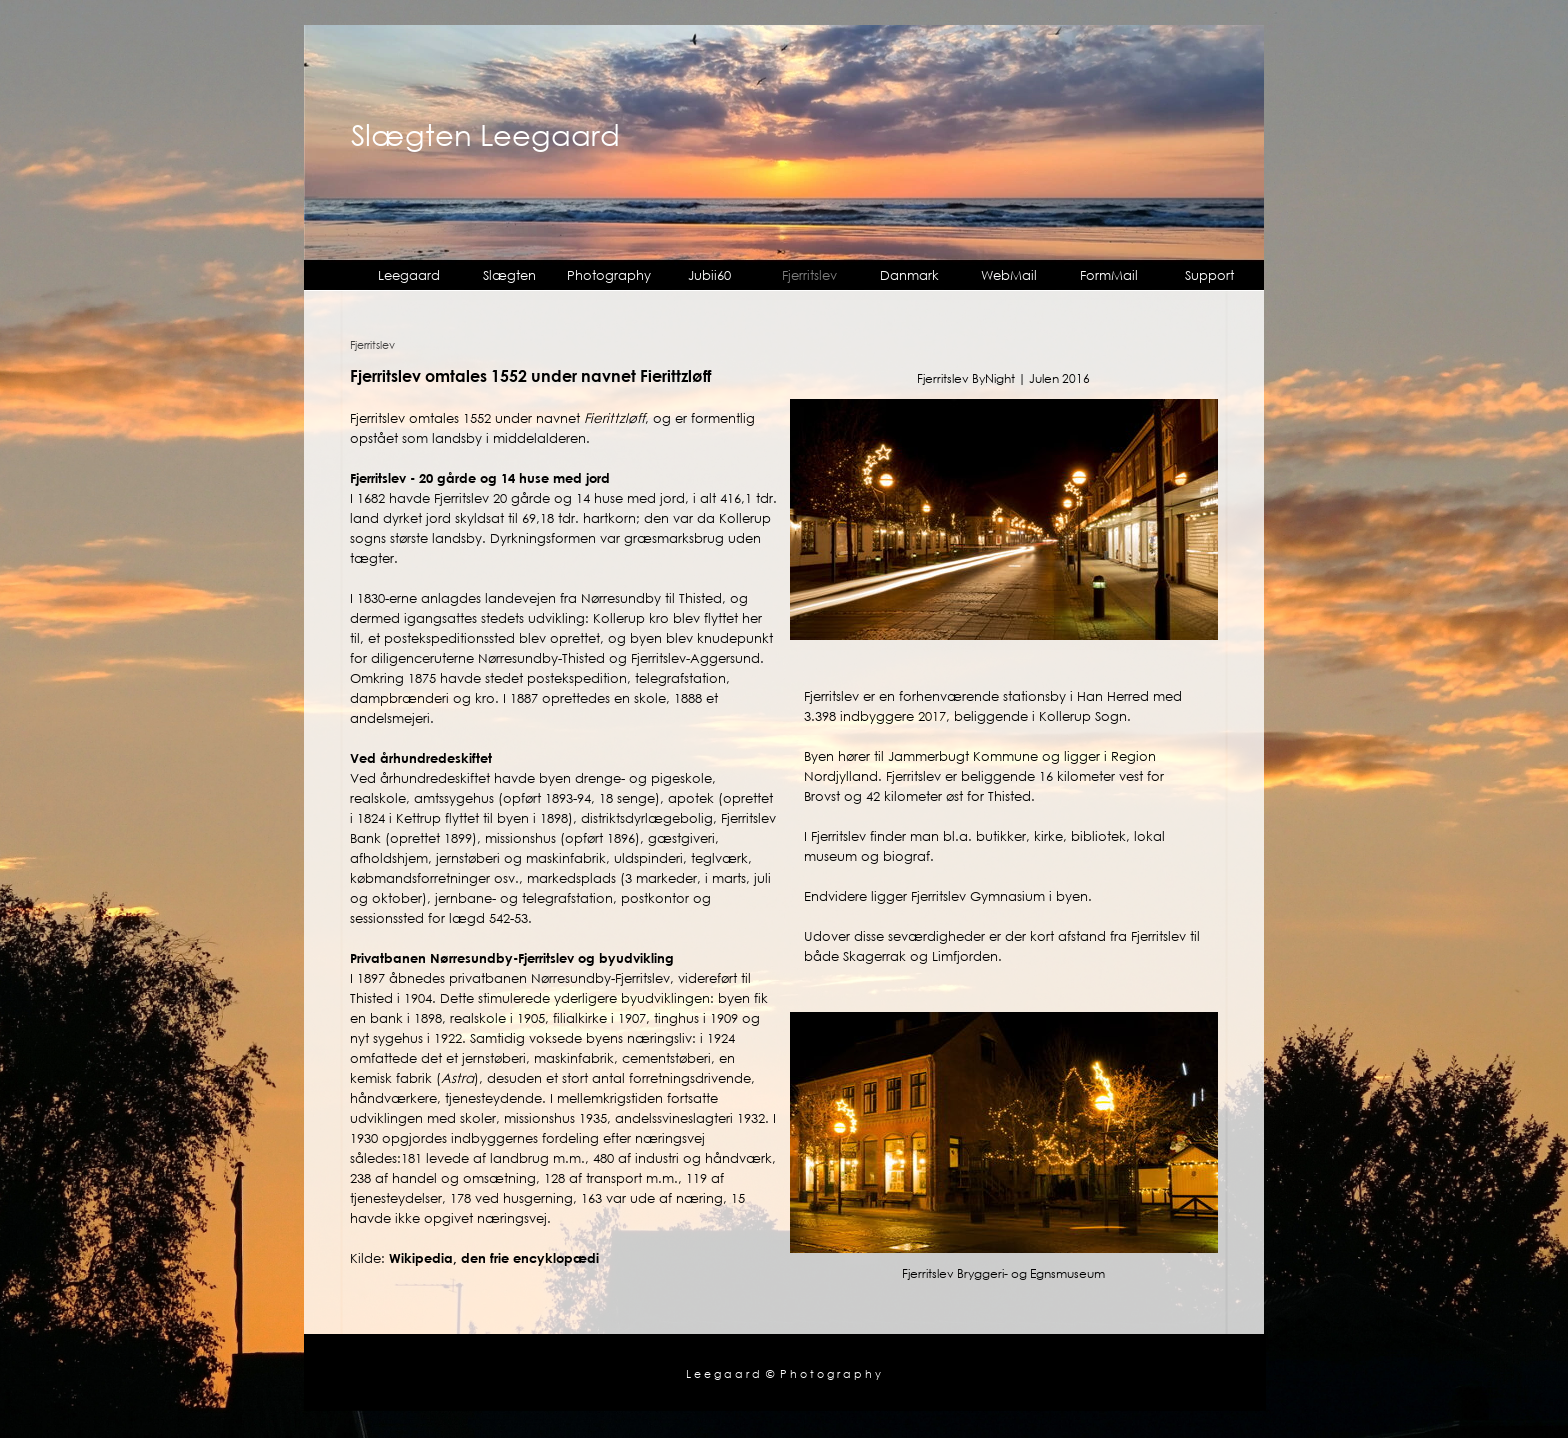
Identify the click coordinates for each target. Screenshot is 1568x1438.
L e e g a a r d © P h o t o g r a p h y (783, 1373)
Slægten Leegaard (485, 134)
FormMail (1109, 275)
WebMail (1009, 275)
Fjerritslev (809, 275)
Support (1209, 275)
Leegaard (409, 275)
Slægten (509, 275)
